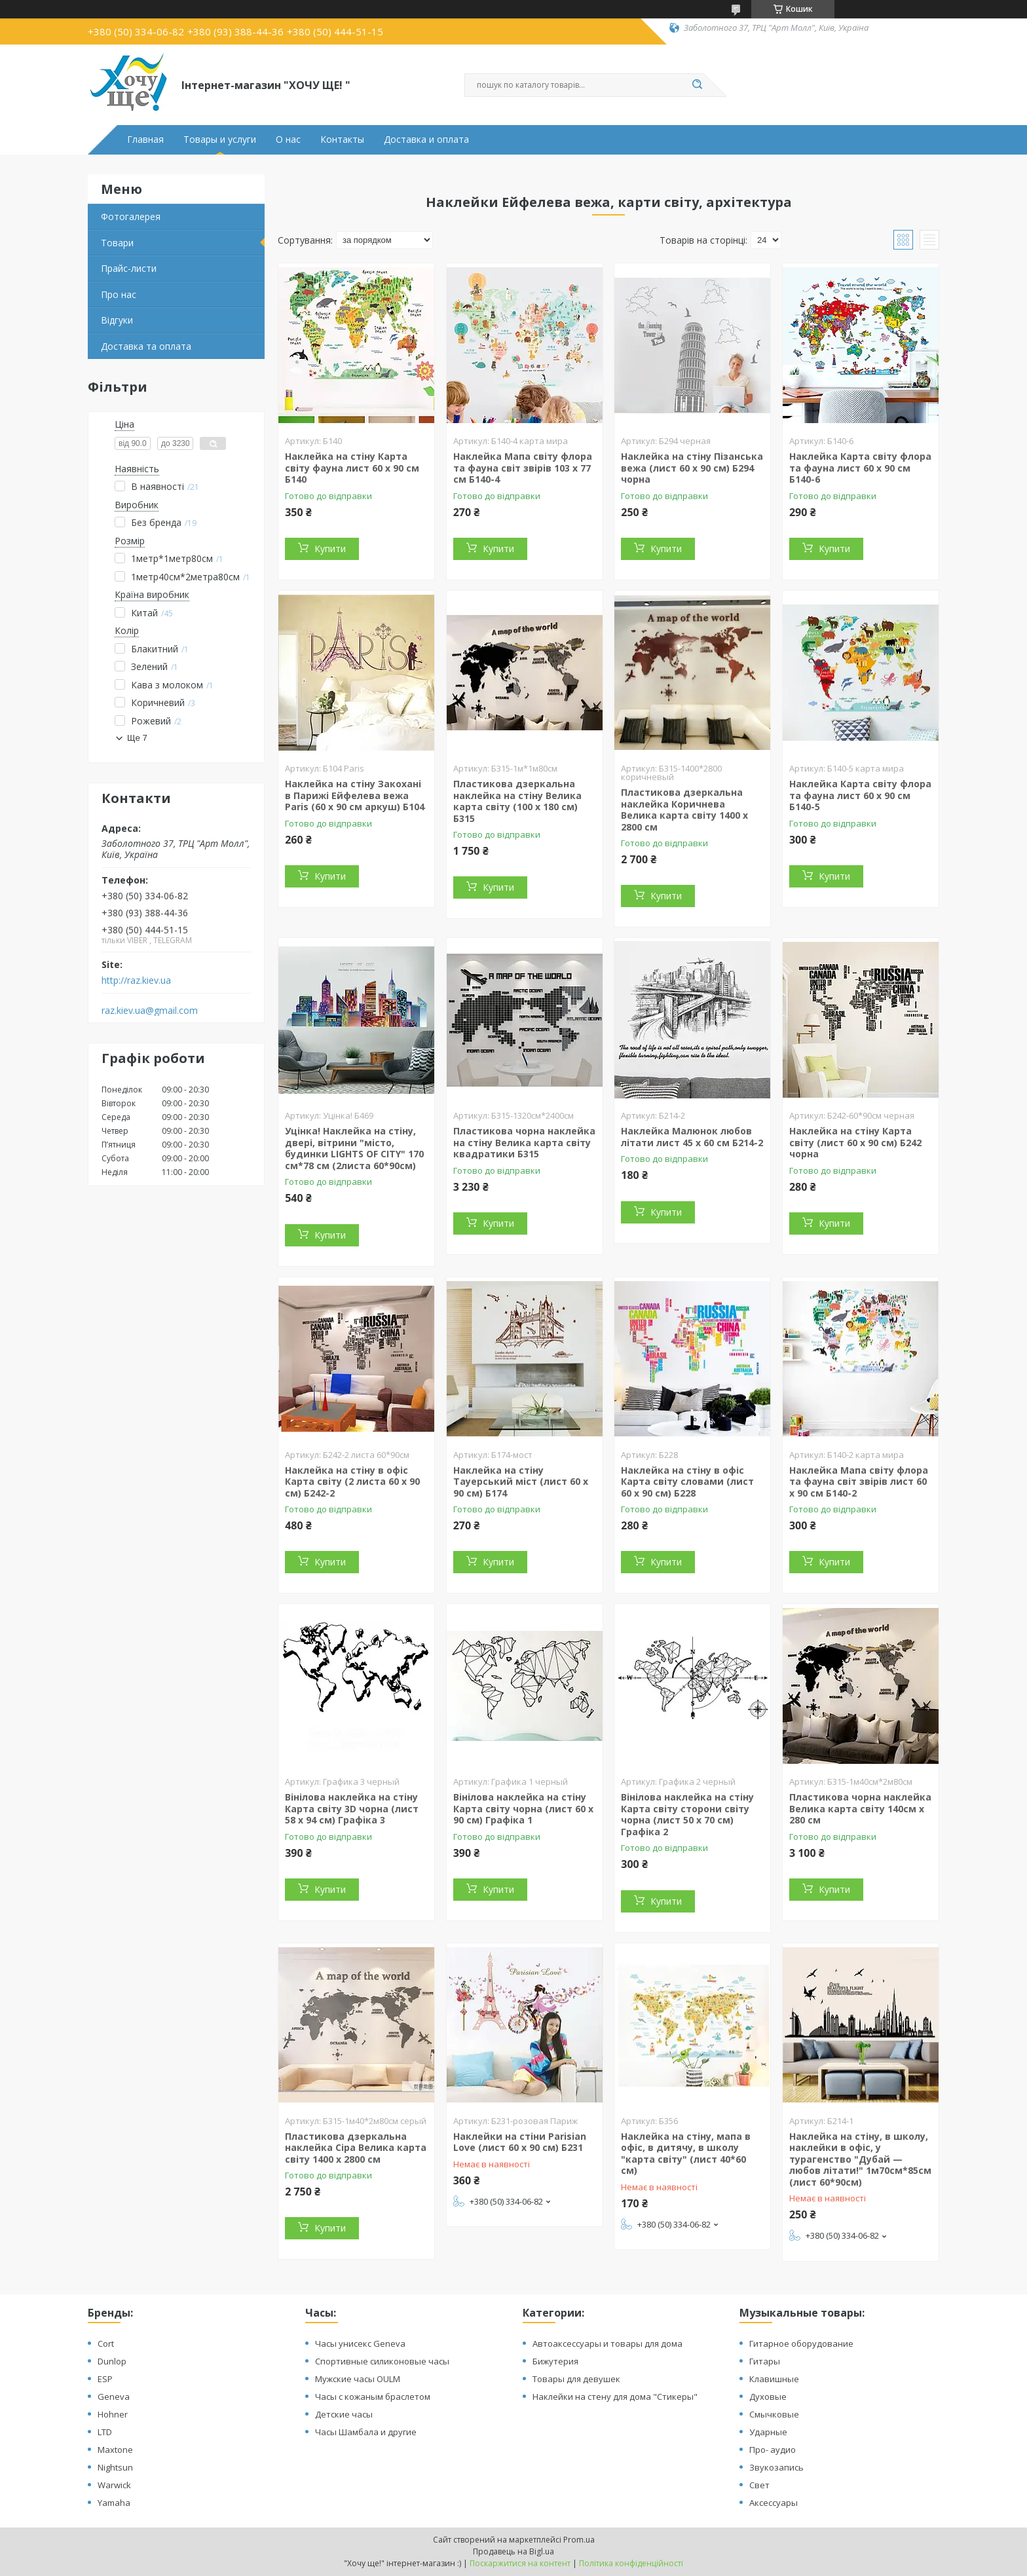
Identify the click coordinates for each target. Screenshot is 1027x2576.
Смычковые (774, 2414)
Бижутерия (555, 2361)
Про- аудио (772, 2449)
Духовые (768, 2396)
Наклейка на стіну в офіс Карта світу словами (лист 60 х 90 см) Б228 (687, 1481)
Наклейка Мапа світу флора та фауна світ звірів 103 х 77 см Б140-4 (522, 467)
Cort (106, 2343)
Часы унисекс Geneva (360, 2343)
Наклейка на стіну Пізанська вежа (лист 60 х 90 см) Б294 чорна (692, 467)
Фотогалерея (130, 216)
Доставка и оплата (426, 139)
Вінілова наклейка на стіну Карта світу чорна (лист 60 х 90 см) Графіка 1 (523, 1808)
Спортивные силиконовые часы (382, 2361)
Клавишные (774, 2379)
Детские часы (344, 2414)
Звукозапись (776, 2467)
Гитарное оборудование (801, 2343)
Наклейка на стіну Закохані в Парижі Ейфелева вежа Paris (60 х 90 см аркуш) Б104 (354, 795)
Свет (759, 2485)
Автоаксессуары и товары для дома (607, 2343)
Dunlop (112, 2361)
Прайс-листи (129, 268)
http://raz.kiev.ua (136, 980)
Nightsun (115, 2467)
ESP (105, 2379)
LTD (105, 2432)
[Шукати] (697, 85)
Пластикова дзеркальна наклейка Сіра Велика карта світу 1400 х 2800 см (355, 2147)
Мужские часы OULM (357, 2379)
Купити (330, 548)
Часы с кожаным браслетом (372, 2396)
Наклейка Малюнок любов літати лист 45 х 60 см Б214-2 (692, 1137)
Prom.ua (579, 2539)
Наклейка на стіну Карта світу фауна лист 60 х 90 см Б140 (352, 467)
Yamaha (114, 2503)
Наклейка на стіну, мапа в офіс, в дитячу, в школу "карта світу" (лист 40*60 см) (686, 2153)
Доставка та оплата (146, 346)
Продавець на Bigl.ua (513, 2551)
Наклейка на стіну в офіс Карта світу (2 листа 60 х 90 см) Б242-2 (352, 1481)
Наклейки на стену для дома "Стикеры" (615, 2396)
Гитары (764, 2361)
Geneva (114, 2396)
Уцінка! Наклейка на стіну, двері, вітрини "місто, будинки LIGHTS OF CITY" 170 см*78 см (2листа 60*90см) (354, 1148)
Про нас (118, 294)
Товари (117, 242)
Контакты (342, 139)
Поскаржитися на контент (520, 2563)
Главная (145, 139)
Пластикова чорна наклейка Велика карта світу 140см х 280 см (860, 1808)
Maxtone (115, 2449)
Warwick (114, 2485)
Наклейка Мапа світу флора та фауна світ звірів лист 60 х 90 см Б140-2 (858, 1481)
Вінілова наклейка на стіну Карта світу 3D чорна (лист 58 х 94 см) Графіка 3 (352, 1808)
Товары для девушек (576, 2379)
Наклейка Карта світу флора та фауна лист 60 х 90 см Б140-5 (860, 795)
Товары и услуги (219, 139)
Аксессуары (773, 2503)
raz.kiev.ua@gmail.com (150, 1011)
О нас (288, 139)
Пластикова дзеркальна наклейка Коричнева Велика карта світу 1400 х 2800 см (684, 809)
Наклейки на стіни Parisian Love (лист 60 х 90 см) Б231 (519, 2142)
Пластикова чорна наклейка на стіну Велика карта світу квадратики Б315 (524, 1142)
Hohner (113, 2414)
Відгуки (117, 320)
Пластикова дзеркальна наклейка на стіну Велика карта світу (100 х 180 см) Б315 (517, 801)
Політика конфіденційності (631, 2563)
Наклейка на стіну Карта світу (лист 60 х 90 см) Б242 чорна (855, 1142)
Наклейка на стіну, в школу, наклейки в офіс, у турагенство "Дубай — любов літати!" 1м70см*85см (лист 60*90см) (860, 2159)
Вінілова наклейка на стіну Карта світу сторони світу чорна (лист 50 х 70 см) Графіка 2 (687, 1814)
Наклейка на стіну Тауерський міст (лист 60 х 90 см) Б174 (520, 1481)
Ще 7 (137, 738)
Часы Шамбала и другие (366, 2432)
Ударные (768, 2432)
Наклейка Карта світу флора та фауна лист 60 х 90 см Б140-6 (860, 467)
